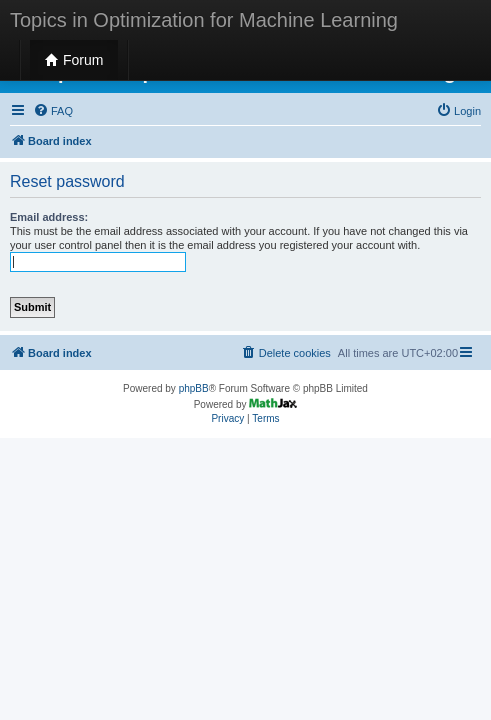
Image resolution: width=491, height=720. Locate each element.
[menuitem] (53, 111)
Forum (74, 60)
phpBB (194, 388)
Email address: (49, 217)
